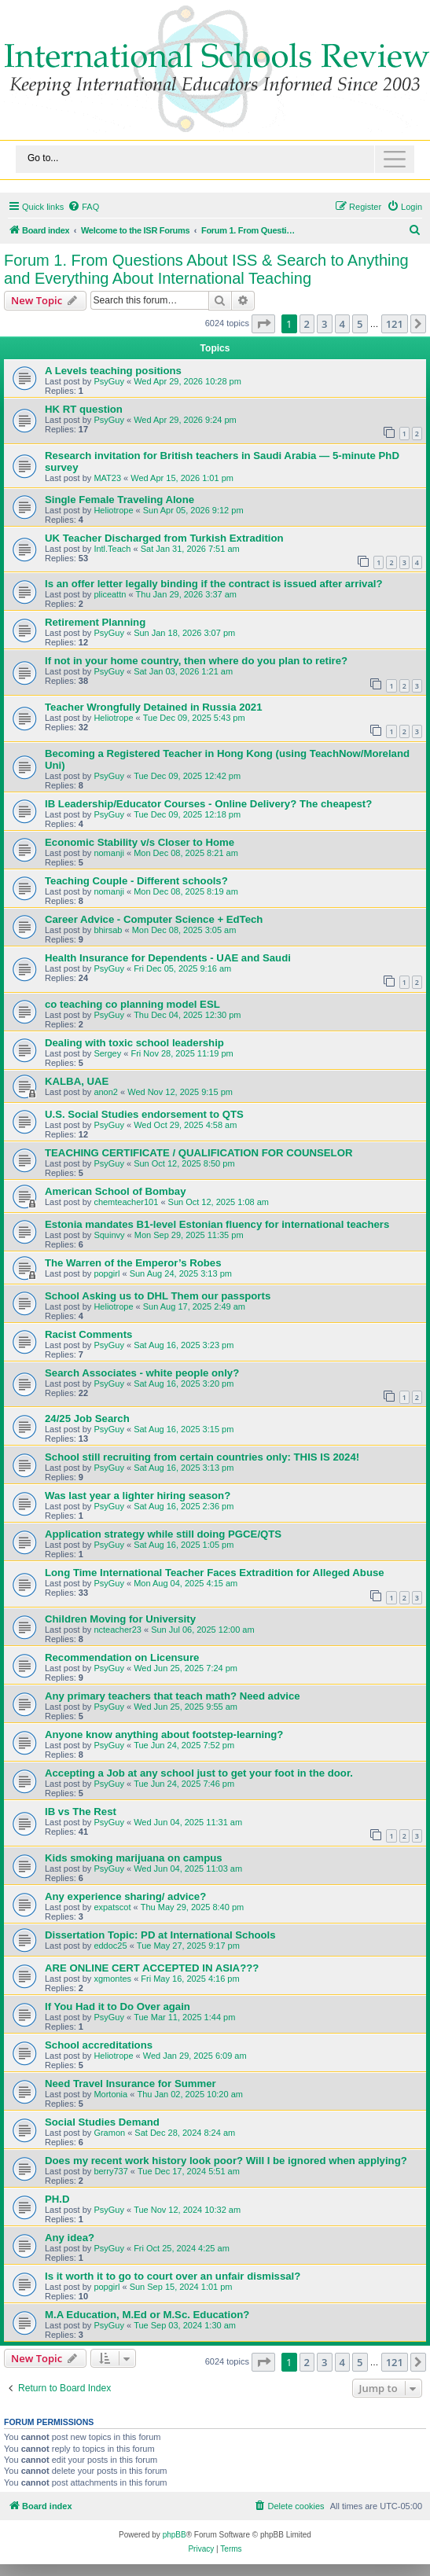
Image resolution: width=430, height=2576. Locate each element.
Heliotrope (113, 510)
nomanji (109, 853)
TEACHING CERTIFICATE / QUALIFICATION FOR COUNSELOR (198, 1153)
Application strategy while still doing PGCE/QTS (163, 1534)
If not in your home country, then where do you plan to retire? (196, 661)
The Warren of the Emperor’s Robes (133, 1263)
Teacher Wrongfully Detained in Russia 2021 (154, 707)
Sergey (107, 1053)
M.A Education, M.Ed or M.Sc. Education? (147, 2315)
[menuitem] (83, 206)
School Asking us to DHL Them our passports (157, 1296)
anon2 (106, 1092)
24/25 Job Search (87, 1418)
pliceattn (110, 594)
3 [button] (324, 324)
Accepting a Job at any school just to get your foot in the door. (199, 1773)
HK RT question (84, 409)
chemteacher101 (126, 1202)
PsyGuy (109, 381)
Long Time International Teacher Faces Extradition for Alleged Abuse (214, 1572)
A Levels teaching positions (113, 371)
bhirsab (108, 930)
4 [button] (342, 324)
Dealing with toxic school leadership (134, 1043)
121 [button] (394, 324)
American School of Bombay (115, 1191)
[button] (263, 323)
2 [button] (307, 324)
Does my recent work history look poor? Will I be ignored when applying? (226, 2160)
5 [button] (359, 324)
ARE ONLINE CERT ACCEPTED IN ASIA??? (152, 1968)
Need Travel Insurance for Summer (130, 2083)
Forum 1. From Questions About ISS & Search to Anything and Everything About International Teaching (206, 269)
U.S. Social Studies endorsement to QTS (144, 1114)
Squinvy (109, 1235)
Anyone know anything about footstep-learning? (164, 1734)
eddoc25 (110, 1945)
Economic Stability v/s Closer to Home (139, 842)
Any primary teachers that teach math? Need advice (172, 1696)
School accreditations (99, 2045)
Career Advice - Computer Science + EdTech (154, 919)
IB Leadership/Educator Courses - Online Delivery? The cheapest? (208, 804)
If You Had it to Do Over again (117, 2006)
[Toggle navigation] (215, 159)
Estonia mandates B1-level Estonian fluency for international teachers (217, 1224)
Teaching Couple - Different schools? (136, 881)
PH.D (57, 2199)
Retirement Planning (95, 622)
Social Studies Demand (102, 2122)
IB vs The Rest (80, 1811)
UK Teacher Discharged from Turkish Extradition (164, 538)
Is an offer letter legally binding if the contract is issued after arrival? (213, 584)
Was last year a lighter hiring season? (137, 1495)
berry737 (110, 2171)
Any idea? (69, 2237)
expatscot (112, 1907)
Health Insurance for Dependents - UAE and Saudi (168, 958)
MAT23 (107, 478)
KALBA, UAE (76, 1081)
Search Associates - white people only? (142, 1373)
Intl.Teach (112, 548)
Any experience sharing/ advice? (125, 1896)
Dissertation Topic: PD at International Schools (160, 1935)
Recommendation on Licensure (122, 1657)
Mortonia (110, 2094)
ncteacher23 (117, 1629)
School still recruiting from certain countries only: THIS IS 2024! (202, 1457)
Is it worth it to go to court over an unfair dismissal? (172, 2276)
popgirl (106, 1273)
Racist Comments (88, 1334)
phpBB (174, 2534)
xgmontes (112, 1978)
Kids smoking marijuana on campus (133, 1858)
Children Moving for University (120, 1619)
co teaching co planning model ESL (132, 1004)
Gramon (109, 2132)
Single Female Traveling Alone (119, 499)
